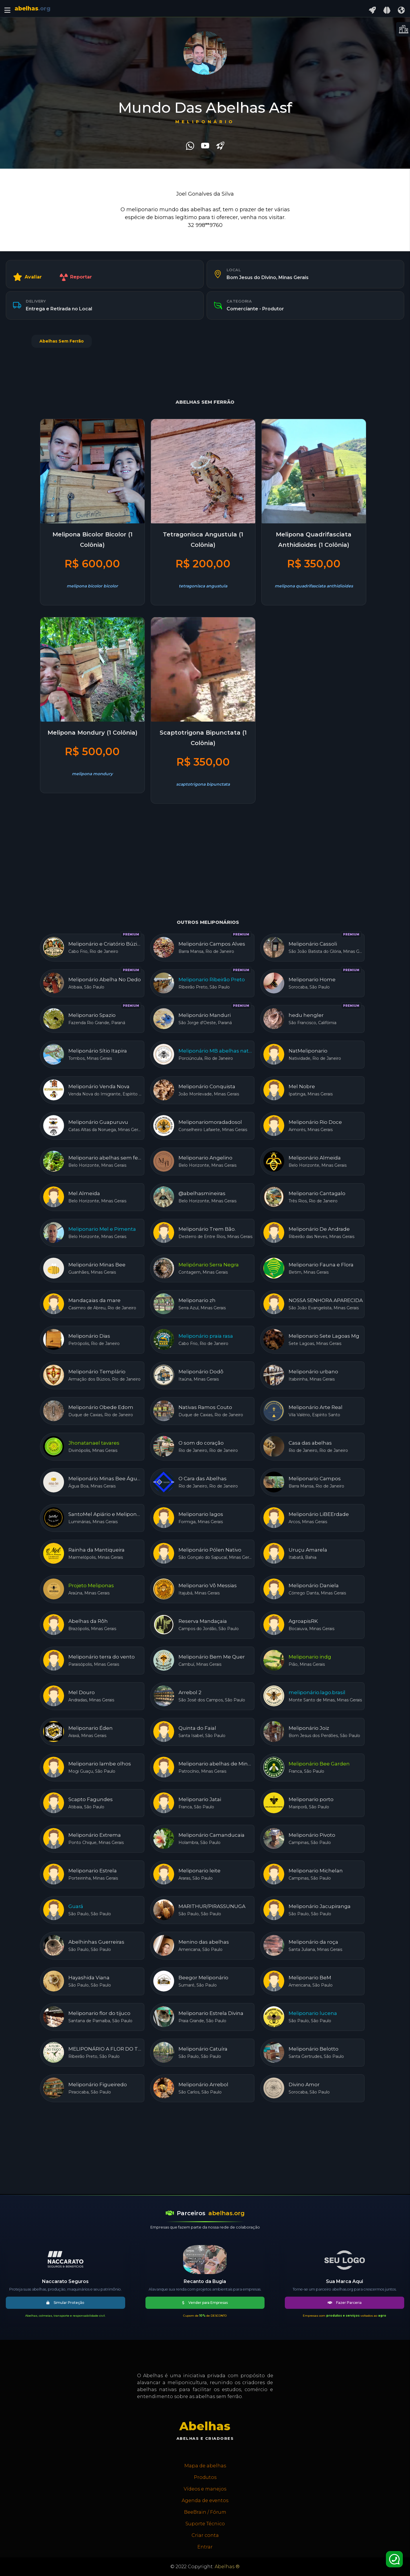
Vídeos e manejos (205, 2489)
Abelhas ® (227, 2566)
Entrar (205, 2547)
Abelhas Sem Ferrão (61, 341)
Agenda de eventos (205, 2500)
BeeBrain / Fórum (205, 2512)
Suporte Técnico (205, 2523)
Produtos (205, 2477)
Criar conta (205, 2535)
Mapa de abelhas (205, 2465)
